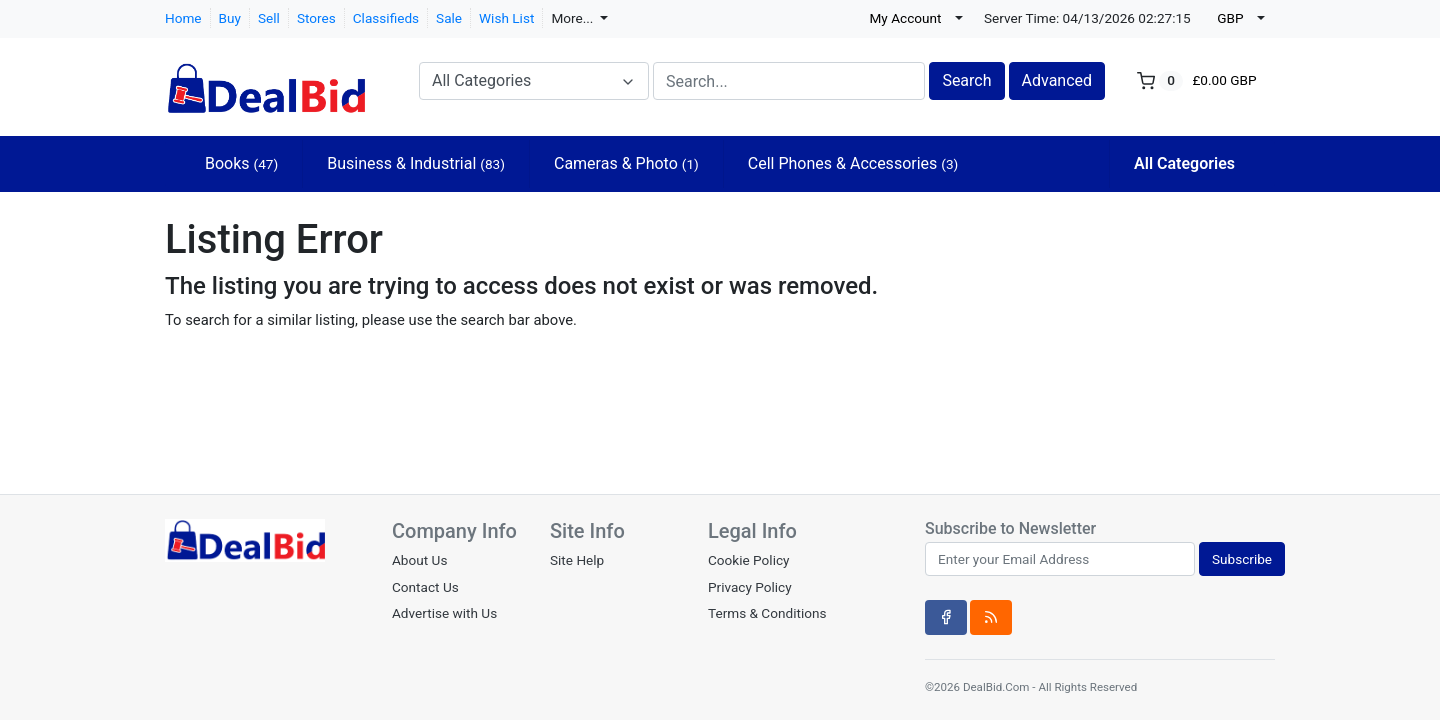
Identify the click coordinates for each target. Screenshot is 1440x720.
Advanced (1057, 80)
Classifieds (386, 18)
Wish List (506, 18)
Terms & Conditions (767, 613)
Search (966, 80)
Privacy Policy (750, 587)
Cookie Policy (749, 560)
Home (183, 18)
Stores (316, 18)
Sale (449, 18)
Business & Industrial (416, 163)
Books (241, 163)
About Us (419, 560)
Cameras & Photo (626, 163)
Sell (269, 18)
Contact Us (425, 587)
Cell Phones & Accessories (853, 163)
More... (573, 18)
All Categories (1184, 163)
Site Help (577, 560)
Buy (230, 18)
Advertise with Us (444, 613)
